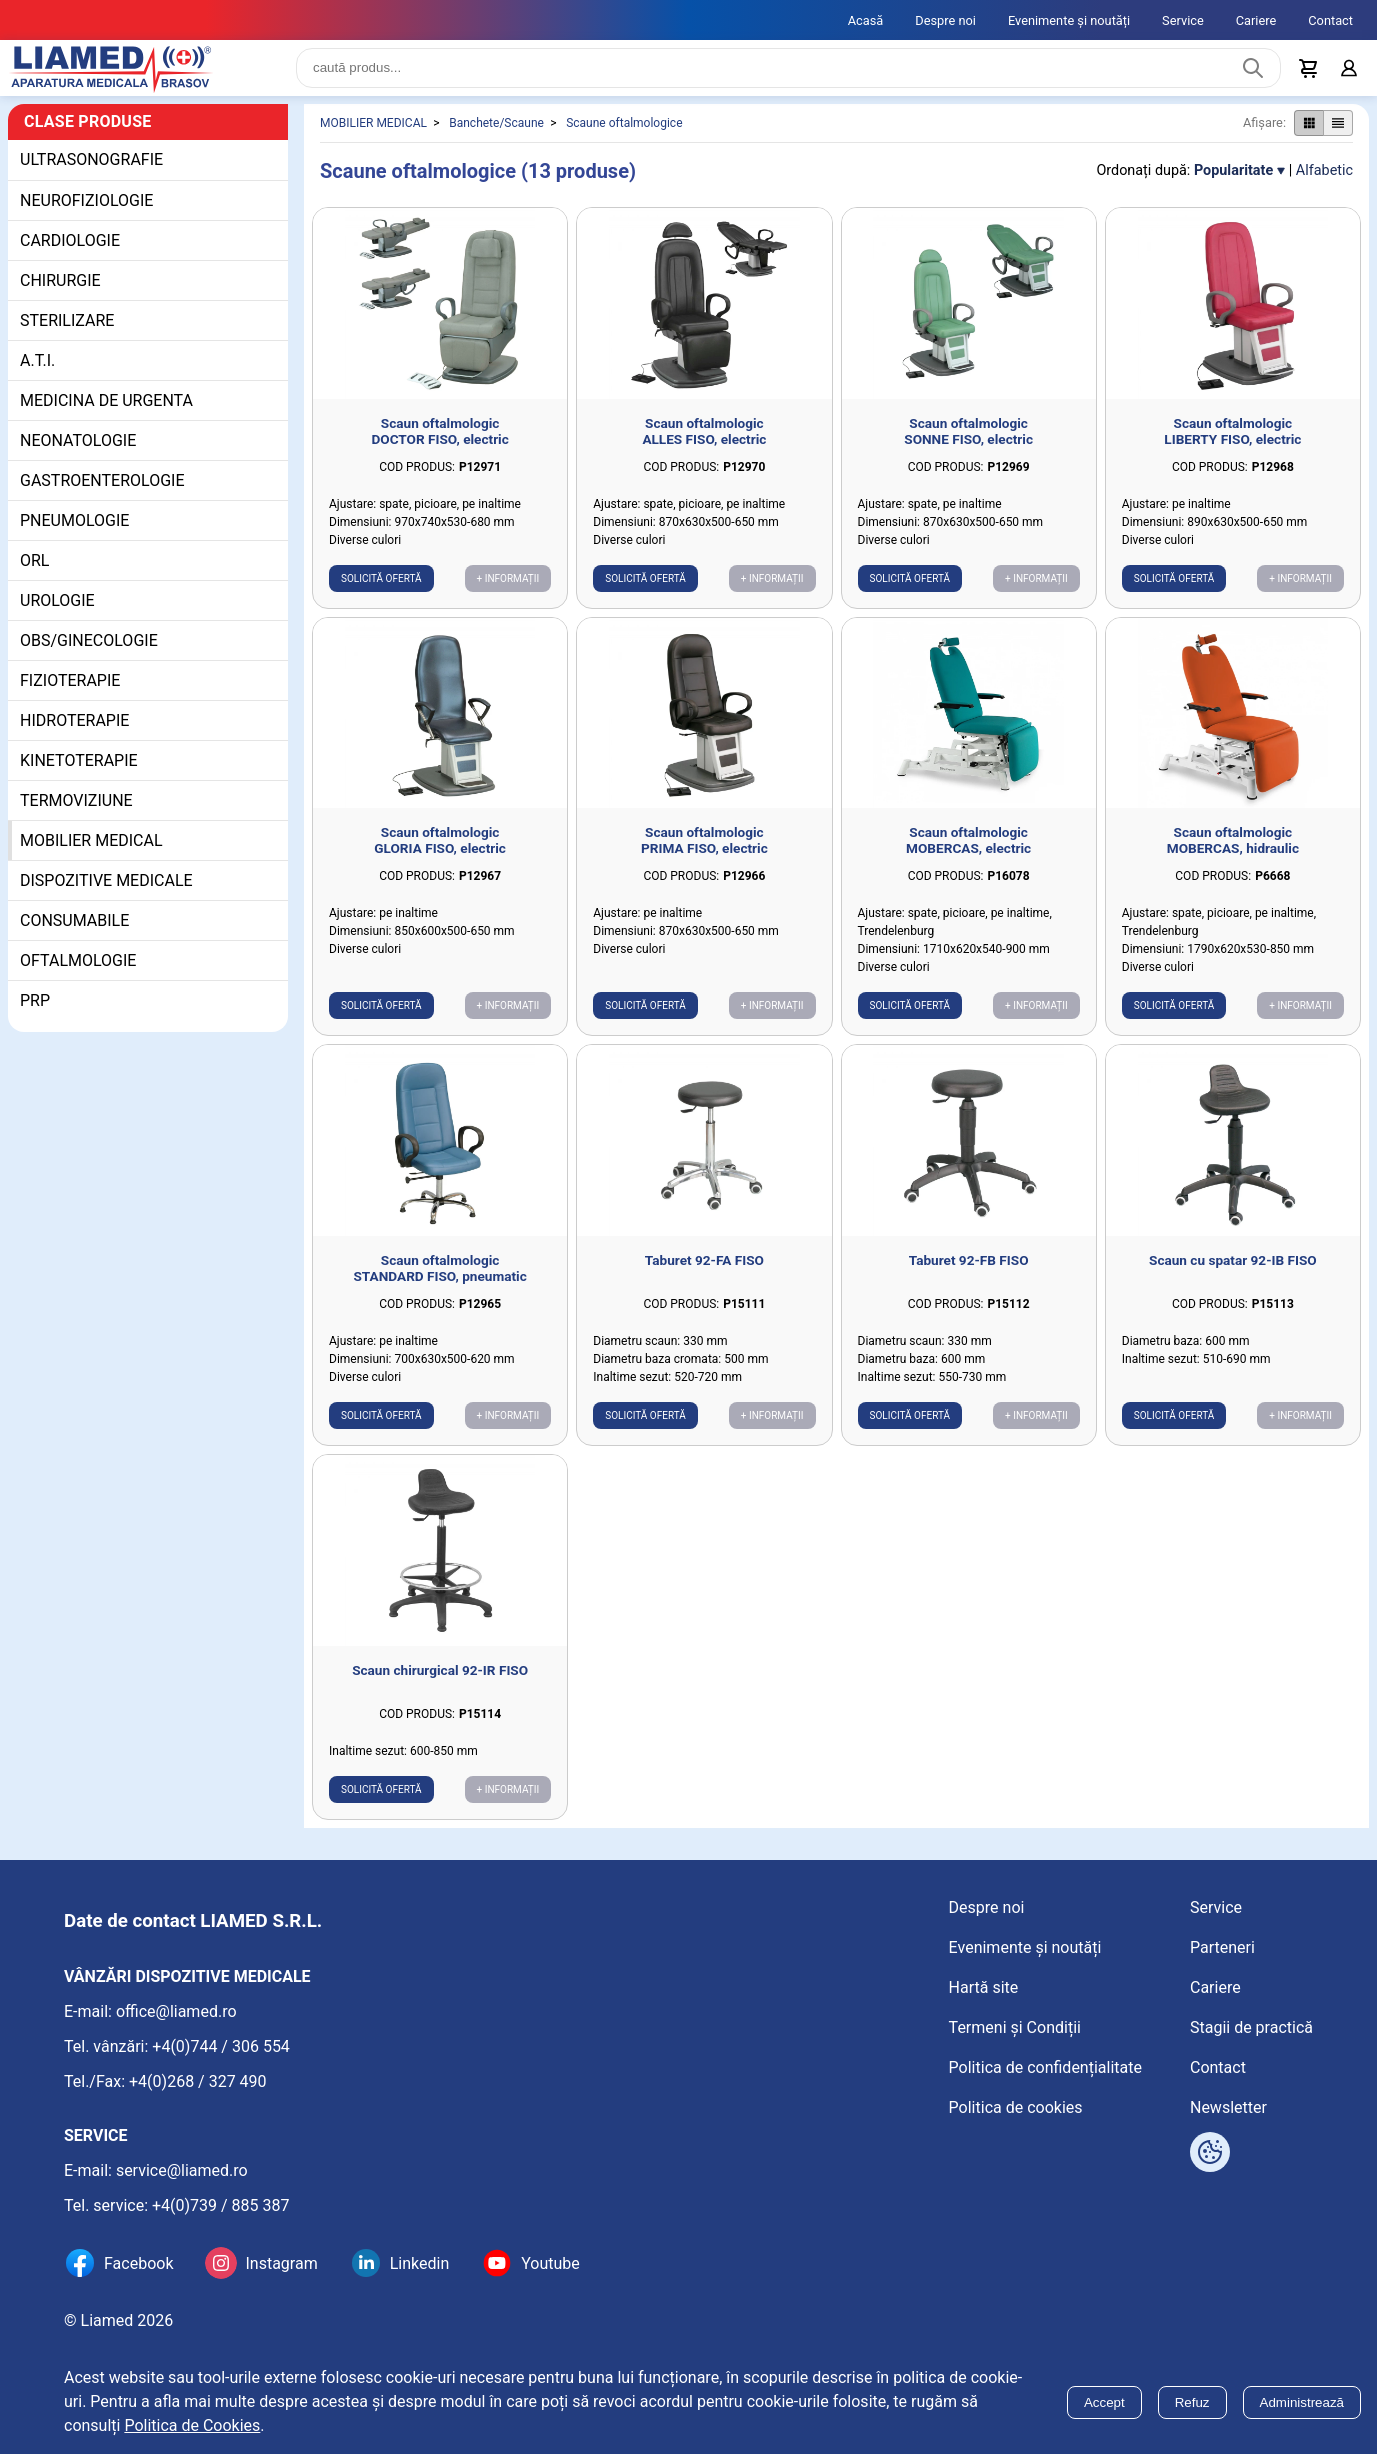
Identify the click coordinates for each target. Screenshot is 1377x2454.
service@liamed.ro (182, 2170)
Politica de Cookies (192, 2425)
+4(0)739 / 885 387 (221, 2205)
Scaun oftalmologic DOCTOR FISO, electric (439, 447)
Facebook (138, 2263)
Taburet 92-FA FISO (704, 1276)
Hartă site (984, 1987)
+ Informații (508, 594)
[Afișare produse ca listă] (1338, 139)
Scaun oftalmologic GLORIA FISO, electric (440, 856)
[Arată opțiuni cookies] (1210, 2152)
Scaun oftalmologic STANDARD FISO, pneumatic (440, 1284)
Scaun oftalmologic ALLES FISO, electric (704, 447)
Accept (1104, 2402)
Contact (1330, 20)
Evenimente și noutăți (1069, 20)
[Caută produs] (1253, 76)
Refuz (1192, 2402)
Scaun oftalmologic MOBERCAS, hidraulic (1233, 856)
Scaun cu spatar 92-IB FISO (1233, 1276)
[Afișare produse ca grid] (1308, 139)
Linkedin (420, 2263)
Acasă (866, 20)
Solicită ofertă (381, 594)
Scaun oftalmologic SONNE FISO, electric (968, 447)
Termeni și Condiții (1015, 2027)
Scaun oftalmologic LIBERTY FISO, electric (1232, 447)
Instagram (281, 2263)
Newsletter (1228, 2107)
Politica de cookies (1016, 2107)
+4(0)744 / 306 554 (221, 2046)
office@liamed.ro (176, 2011)
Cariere (1256, 20)
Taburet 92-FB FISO (969, 1276)
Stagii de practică (1251, 2027)
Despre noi (945, 20)
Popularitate (1233, 186)
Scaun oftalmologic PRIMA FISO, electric (704, 856)
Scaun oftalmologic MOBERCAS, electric (968, 856)
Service (1183, 20)
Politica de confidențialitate (1045, 2067)
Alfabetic (1324, 186)
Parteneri (1222, 1947)
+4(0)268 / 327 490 (198, 2081)
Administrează (1302, 2402)
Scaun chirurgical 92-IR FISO (440, 1686)
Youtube (550, 2263)
